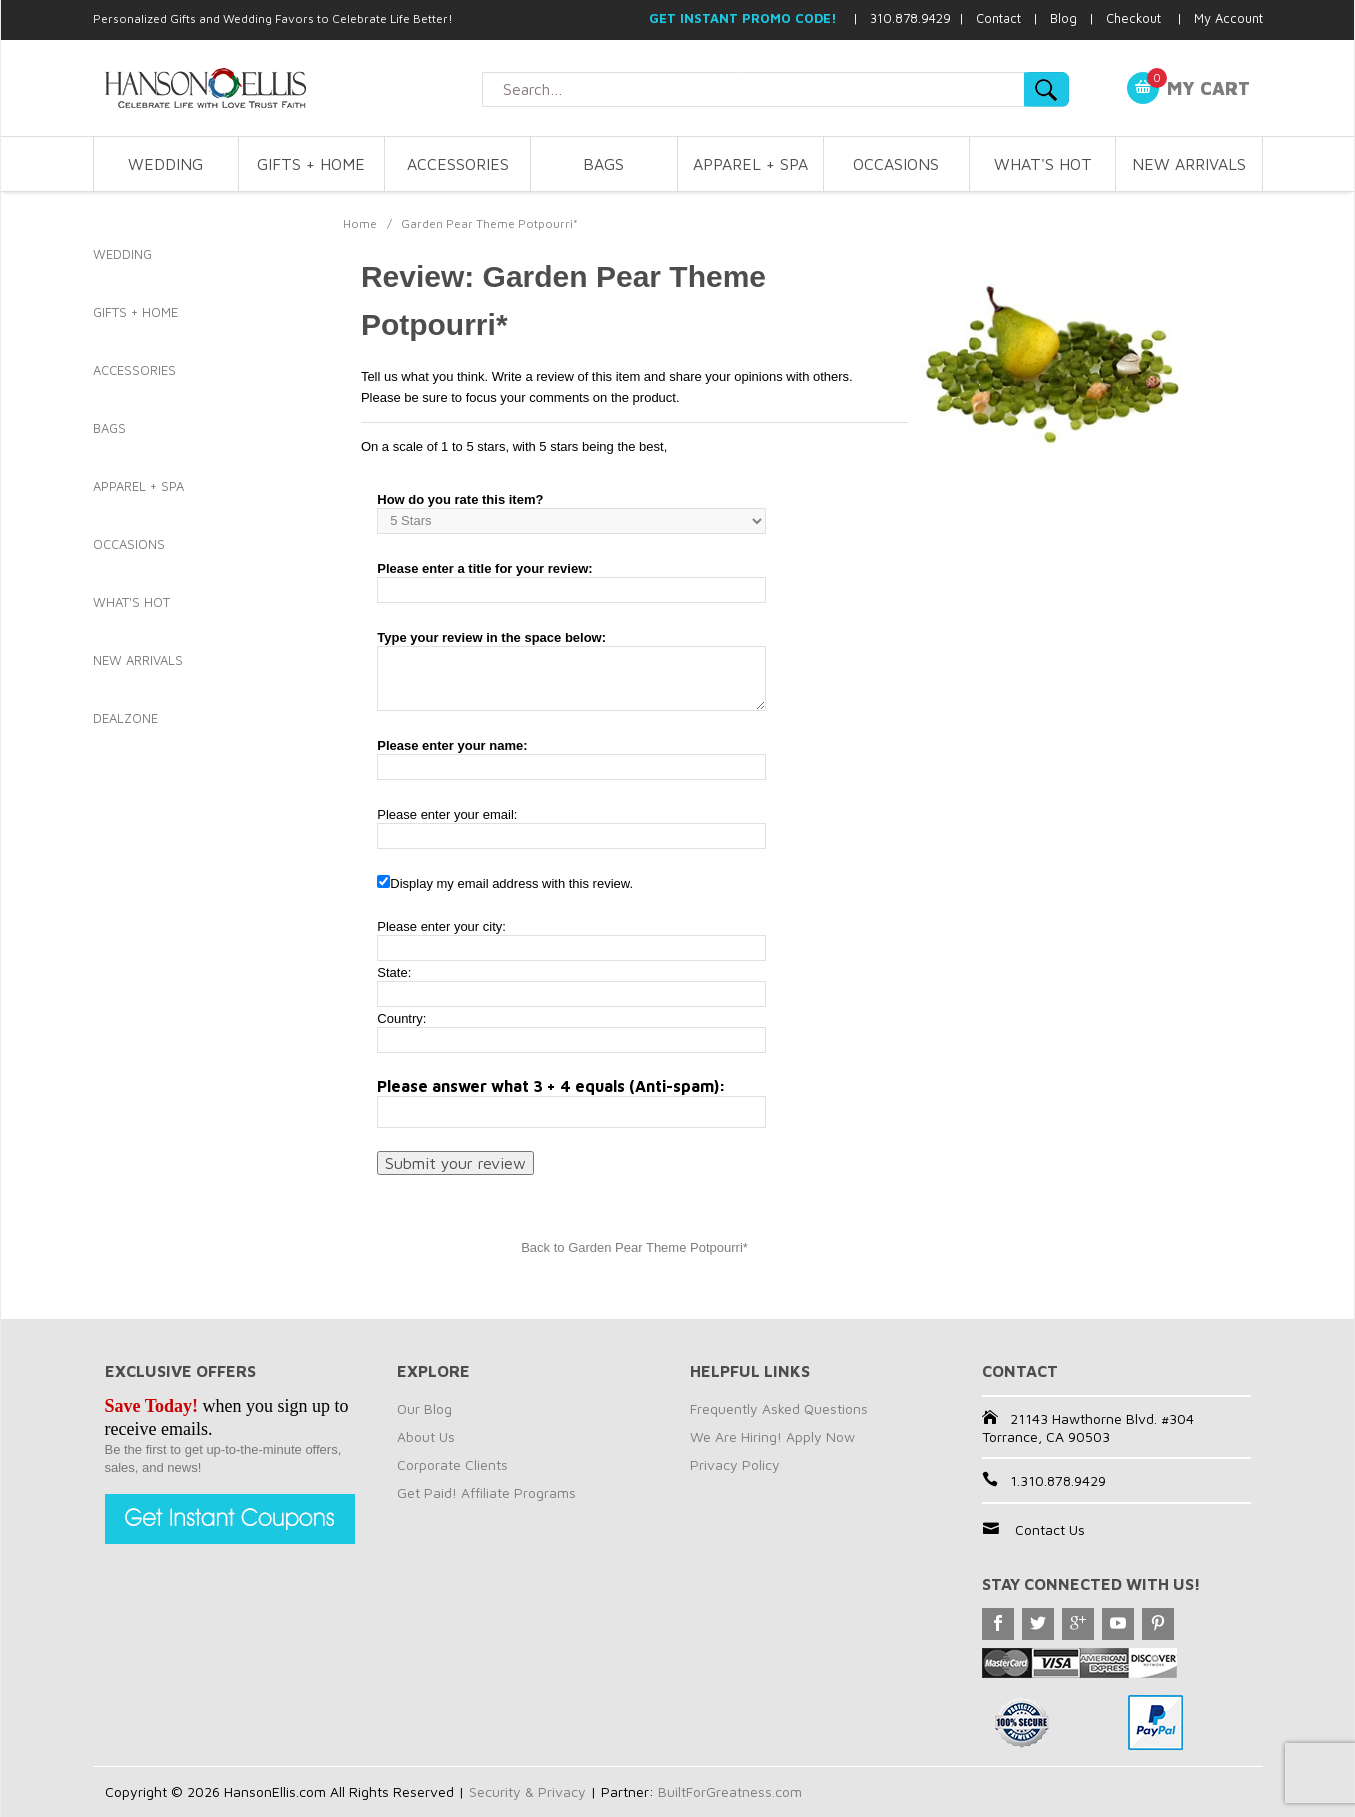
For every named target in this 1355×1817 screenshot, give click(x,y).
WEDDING (165, 164)
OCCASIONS (896, 164)
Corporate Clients (452, 1464)
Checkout (1133, 18)
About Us (426, 1436)
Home (360, 223)
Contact (998, 18)
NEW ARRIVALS (1189, 164)
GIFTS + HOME (311, 164)
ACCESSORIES (458, 164)
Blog (1063, 18)
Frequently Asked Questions (779, 1408)
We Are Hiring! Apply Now (772, 1436)
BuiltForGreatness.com (730, 1791)
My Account (1228, 18)
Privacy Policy (735, 1464)
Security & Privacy (527, 1791)
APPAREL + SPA (750, 164)
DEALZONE (125, 718)
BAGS (603, 164)
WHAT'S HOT (1043, 164)
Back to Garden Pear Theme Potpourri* (634, 1247)
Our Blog (424, 1408)
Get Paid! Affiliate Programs (486, 1492)
